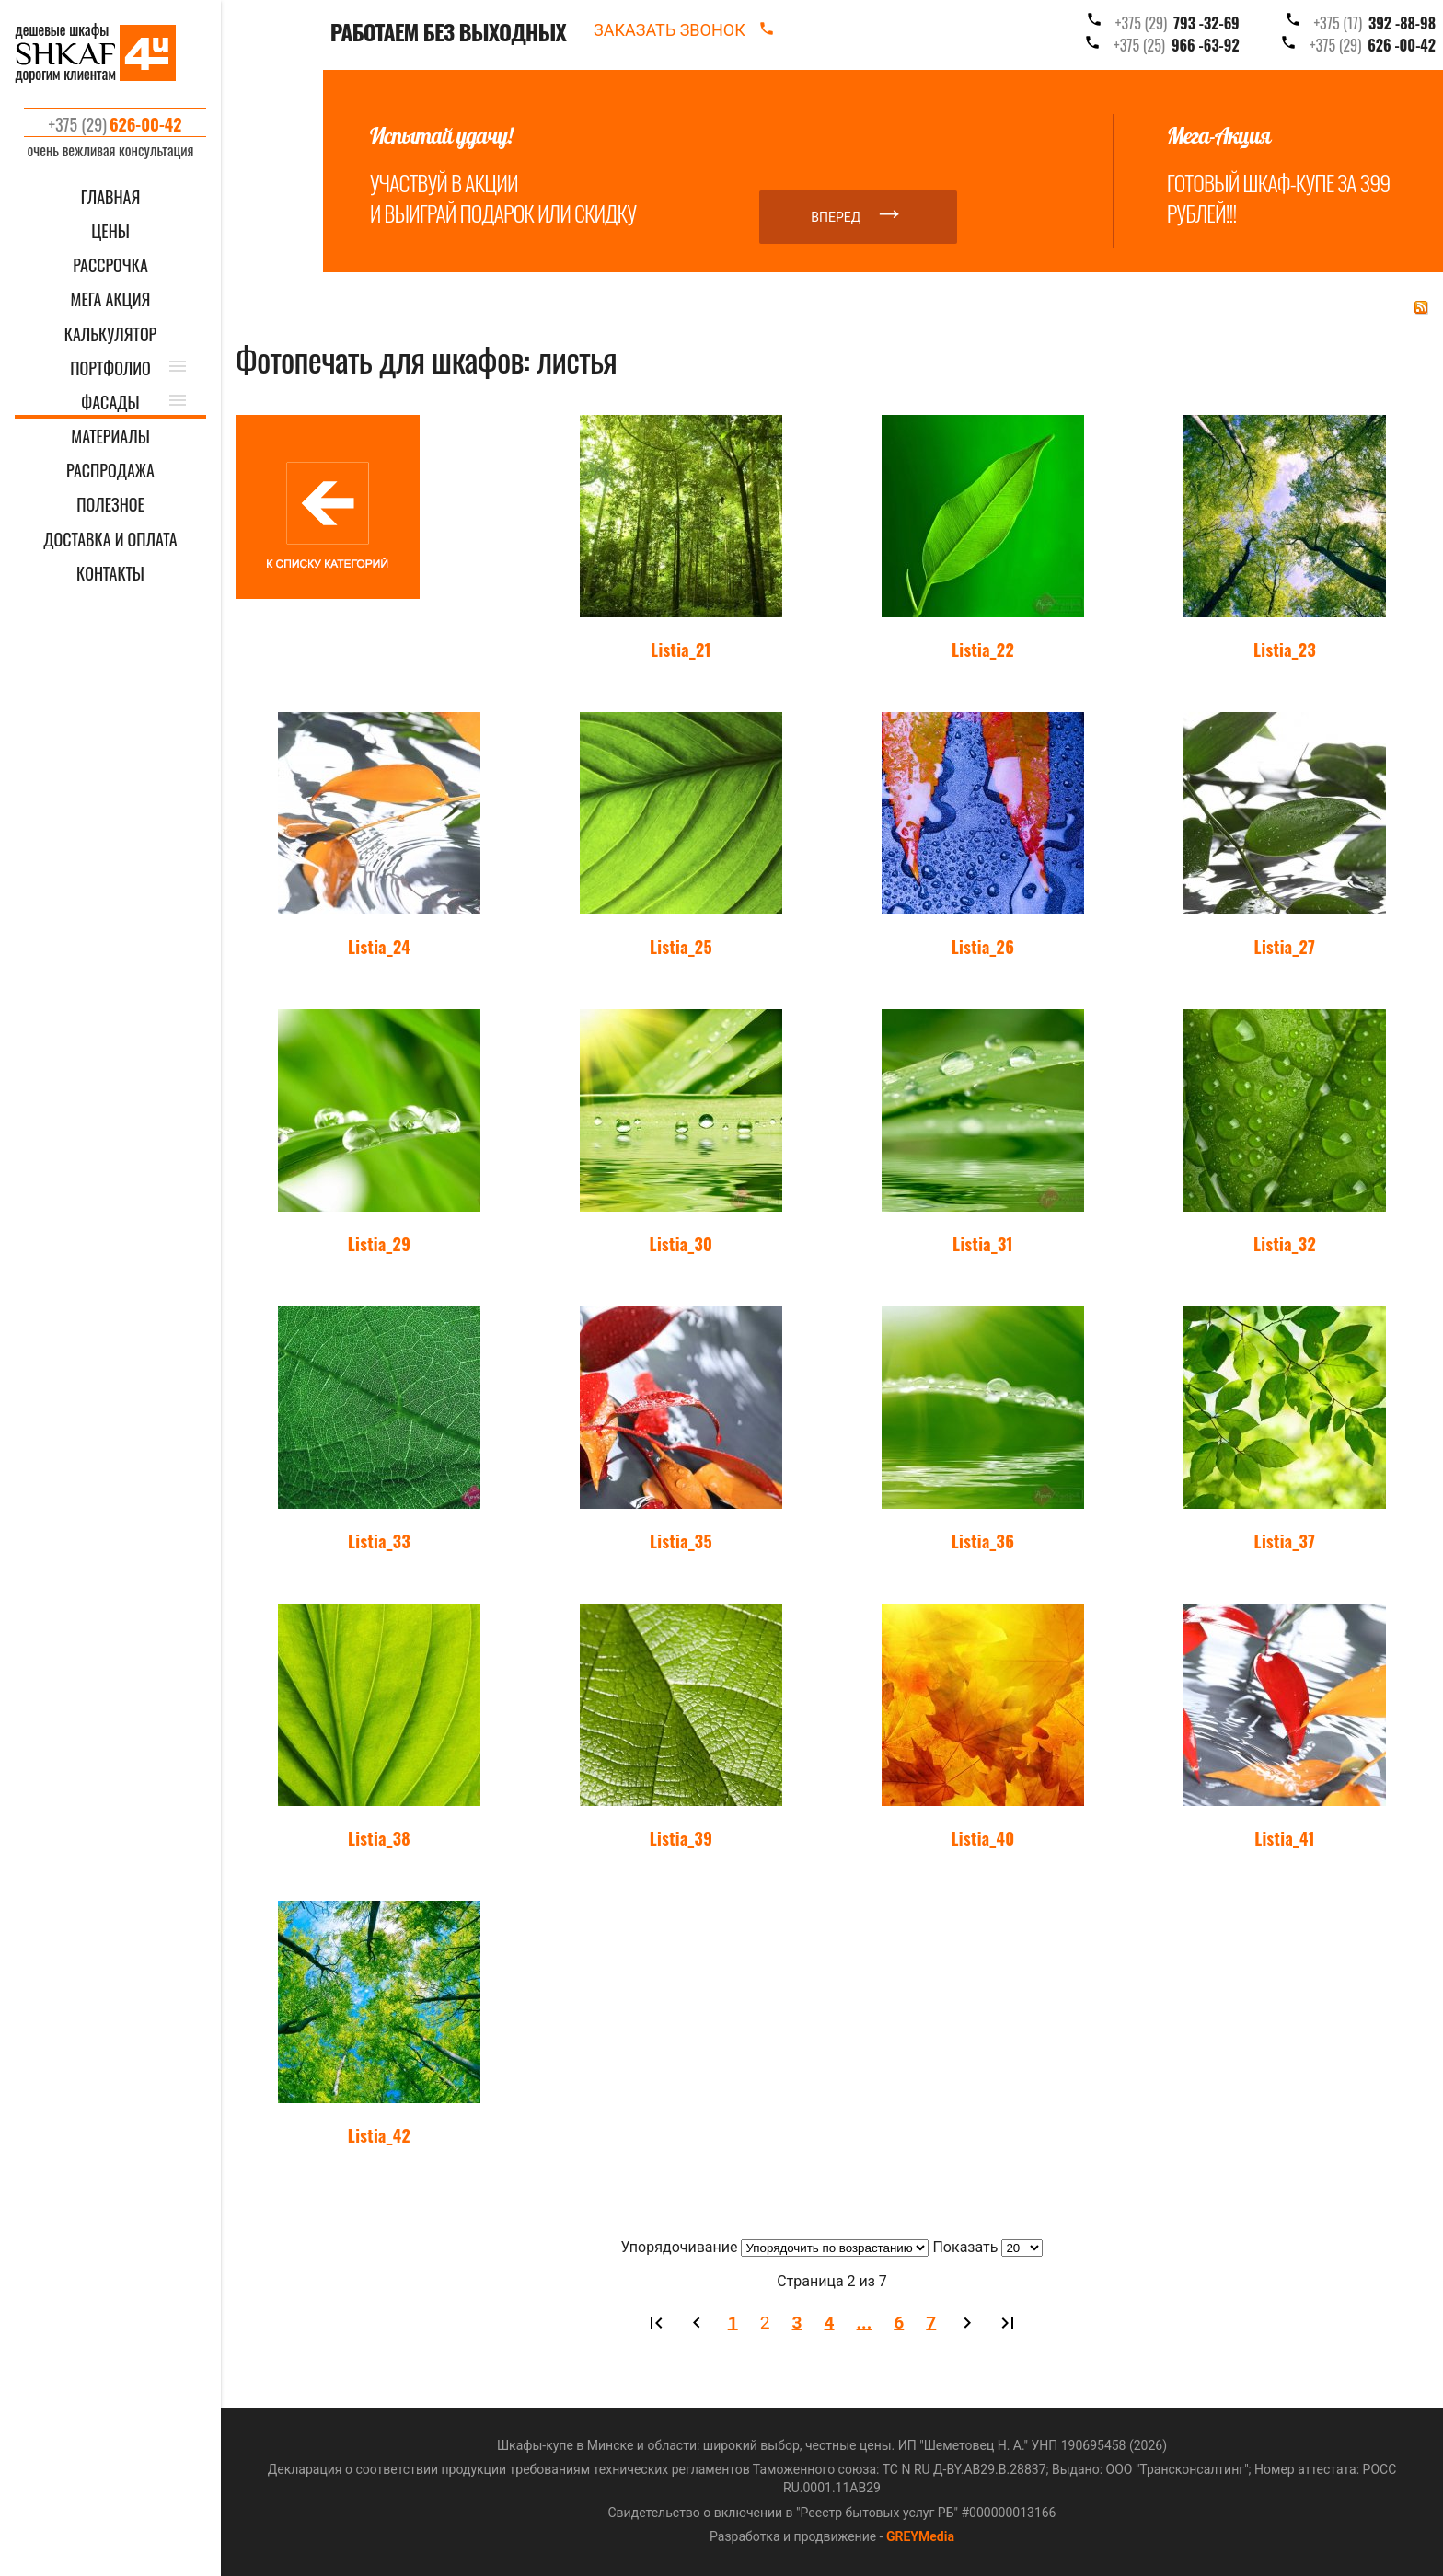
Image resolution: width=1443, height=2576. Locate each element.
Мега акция (111, 299)
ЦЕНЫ (110, 231)
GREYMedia (920, 2536)
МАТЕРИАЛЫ (110, 436)
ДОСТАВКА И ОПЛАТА (110, 539)
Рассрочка (110, 265)
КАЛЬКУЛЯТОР (110, 334)
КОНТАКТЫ (110, 573)
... (864, 2322)
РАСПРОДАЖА (110, 470)
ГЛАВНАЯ (111, 197)
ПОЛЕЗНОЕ (110, 504)
